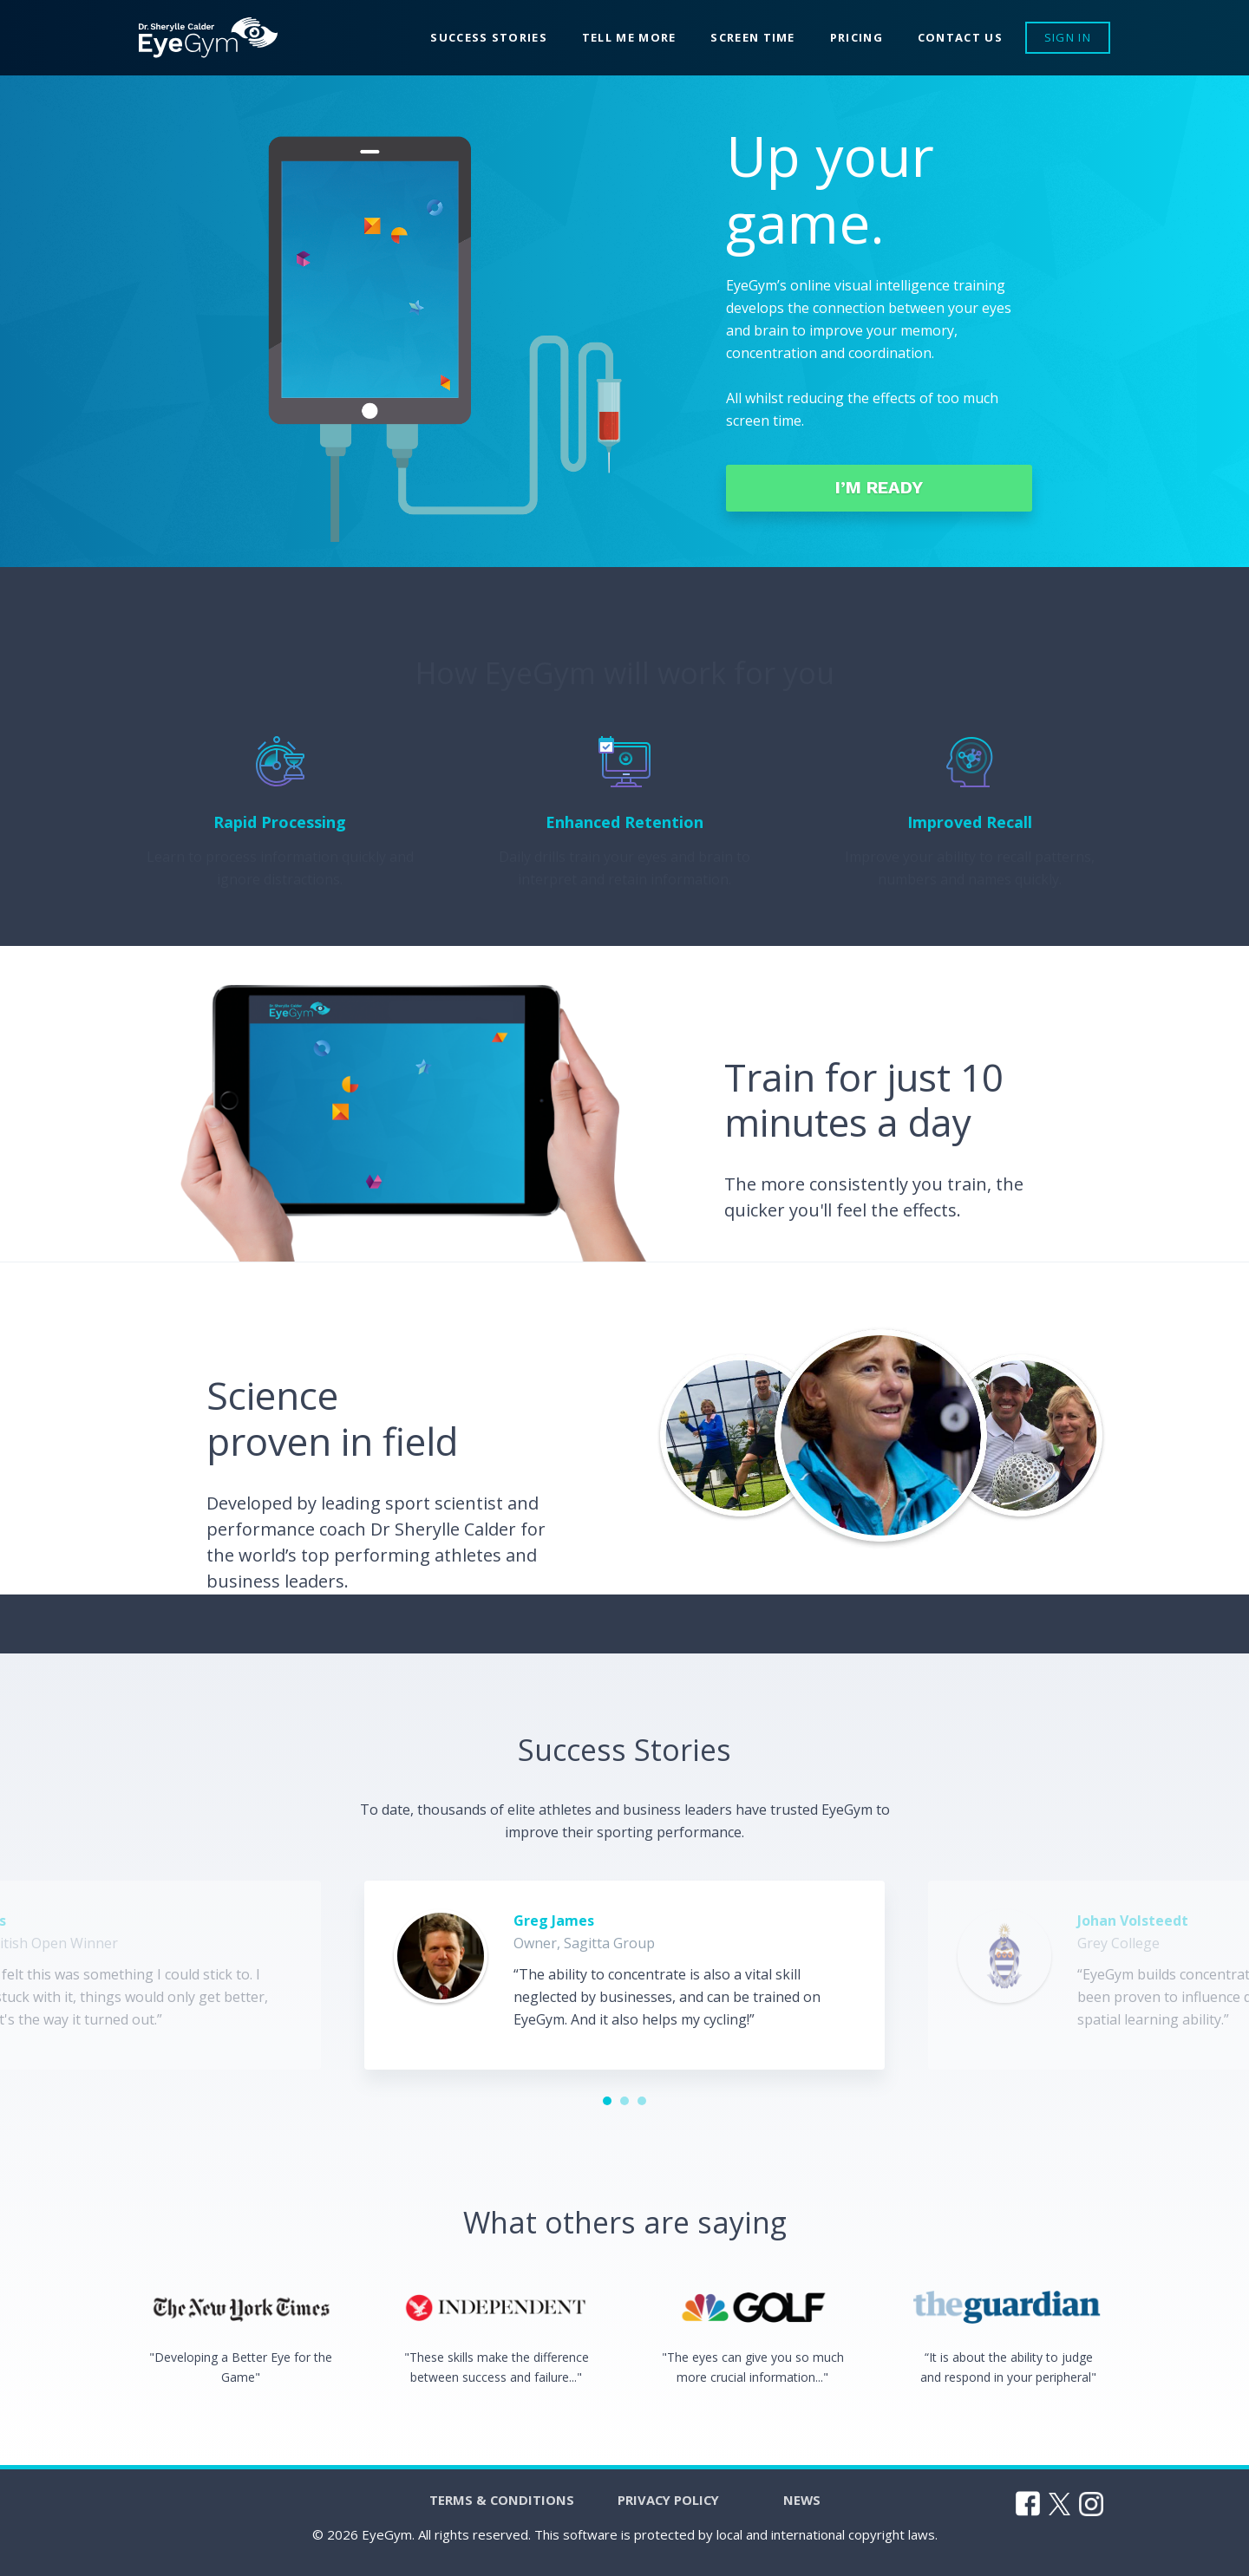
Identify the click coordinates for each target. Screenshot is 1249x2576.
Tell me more (629, 37)
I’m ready (859, 493)
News (820, 2508)
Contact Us (960, 37)
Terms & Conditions (487, 2508)
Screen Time (752, 37)
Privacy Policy (672, 2508)
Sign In (1067, 37)
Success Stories (488, 37)
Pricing (856, 37)
